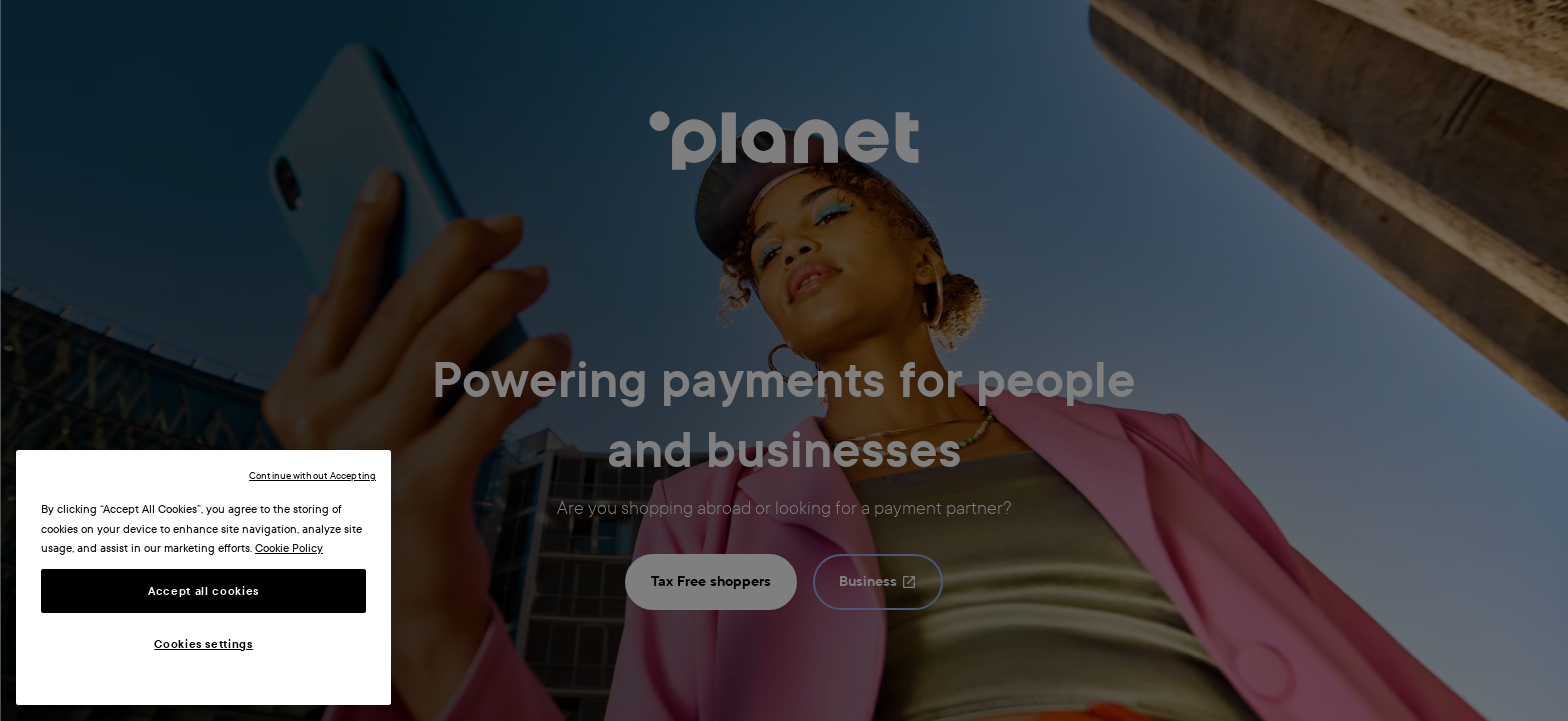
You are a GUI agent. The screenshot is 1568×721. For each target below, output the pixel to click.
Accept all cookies (203, 591)
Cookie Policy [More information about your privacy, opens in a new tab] (289, 548)
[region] (203, 577)
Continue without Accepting (312, 475)
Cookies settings (203, 644)
